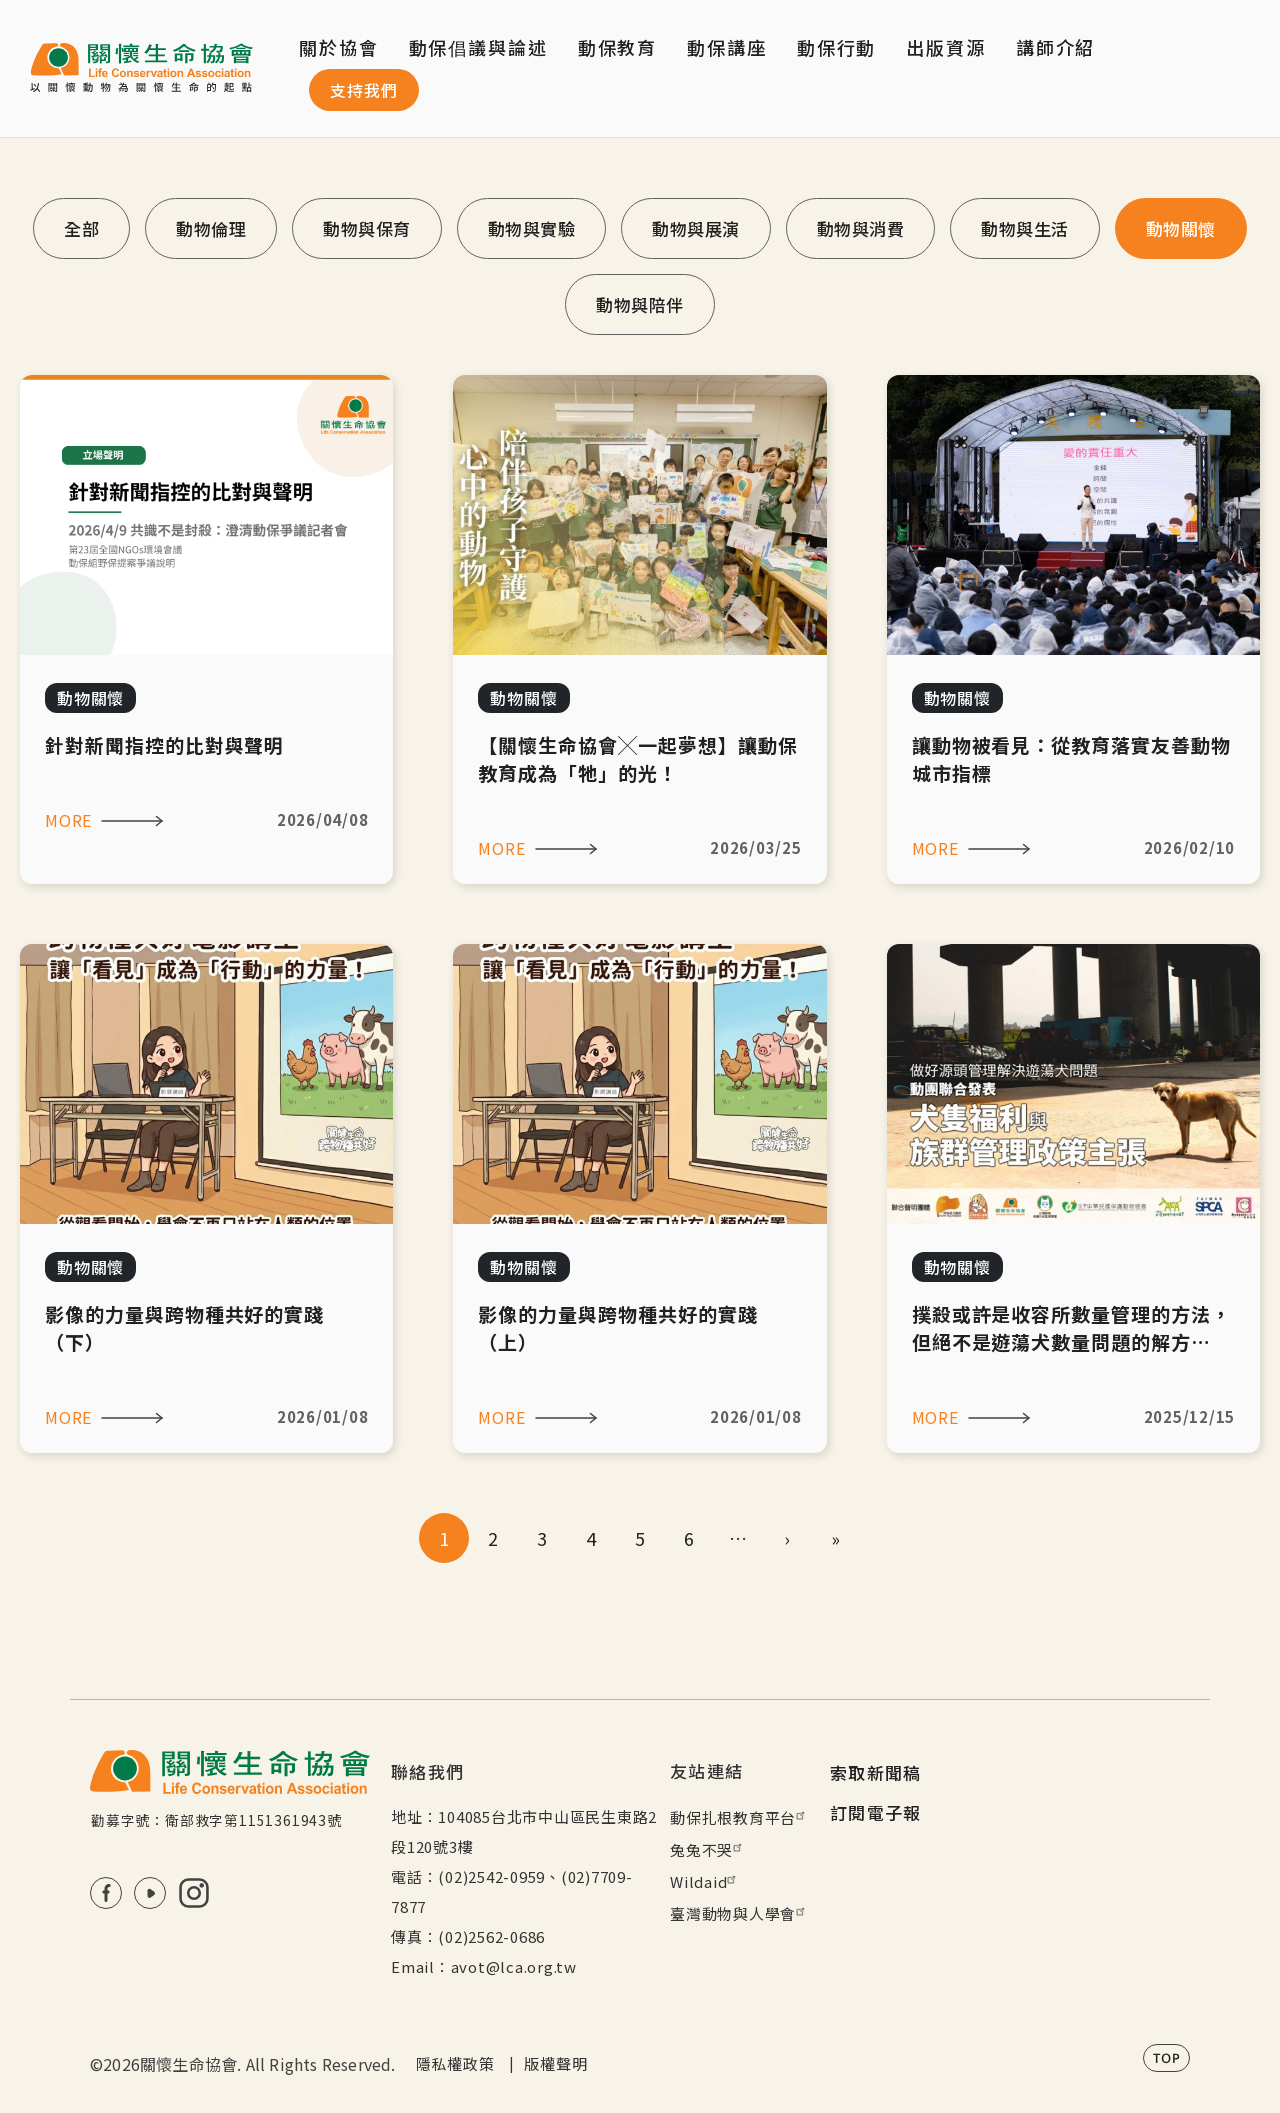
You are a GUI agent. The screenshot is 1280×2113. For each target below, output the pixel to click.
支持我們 (364, 90)
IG (194, 1893)
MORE (68, 820)
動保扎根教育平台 (740, 1817)
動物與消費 (861, 228)
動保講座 (727, 47)
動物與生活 (1025, 228)
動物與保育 (367, 228)
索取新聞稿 (876, 1772)
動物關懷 (1181, 228)
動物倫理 (211, 228)
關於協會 (339, 47)
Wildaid (705, 1881)
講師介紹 (1056, 47)
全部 (81, 228)
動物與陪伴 (640, 304)
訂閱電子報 (876, 1812)
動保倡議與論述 (478, 47)
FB (106, 1893)
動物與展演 (696, 228)
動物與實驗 (532, 228)
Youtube (150, 1893)
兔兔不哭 (708, 1849)
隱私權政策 (455, 2063)
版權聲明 (555, 2063)
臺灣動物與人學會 (740, 1913)
